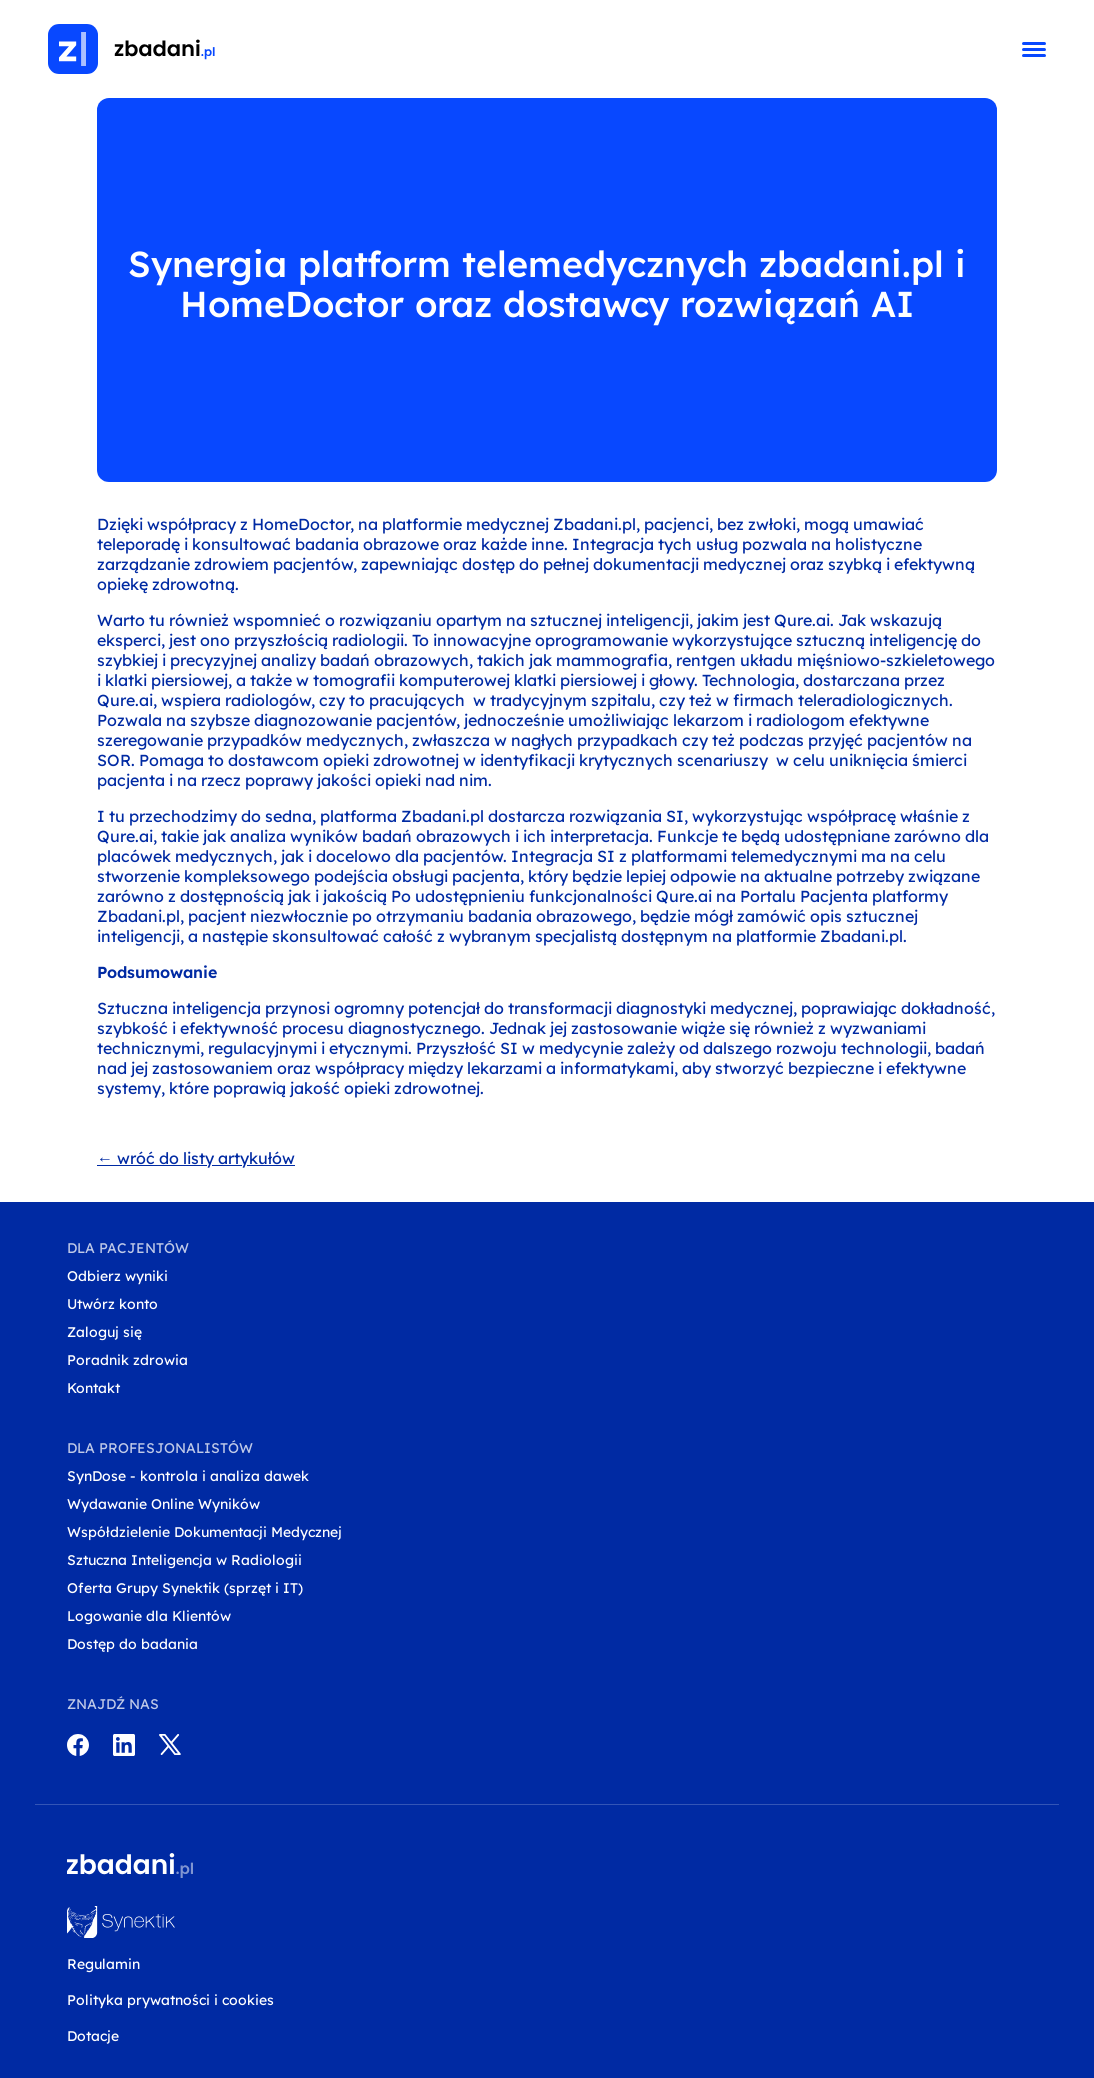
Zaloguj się (104, 1332)
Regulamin (103, 1964)
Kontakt (93, 1388)
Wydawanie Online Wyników (163, 1504)
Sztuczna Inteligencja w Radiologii (184, 1560)
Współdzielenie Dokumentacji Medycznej (204, 1532)
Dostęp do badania (132, 1644)
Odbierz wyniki (117, 1276)
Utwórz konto (112, 1304)
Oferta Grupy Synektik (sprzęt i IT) (185, 1588)
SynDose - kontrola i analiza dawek (188, 1476)
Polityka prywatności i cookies (170, 2000)
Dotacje (93, 2036)
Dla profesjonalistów (160, 1448)
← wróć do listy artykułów (196, 1158)
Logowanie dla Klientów (149, 1616)
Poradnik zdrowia (127, 1360)
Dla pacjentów (128, 1248)
